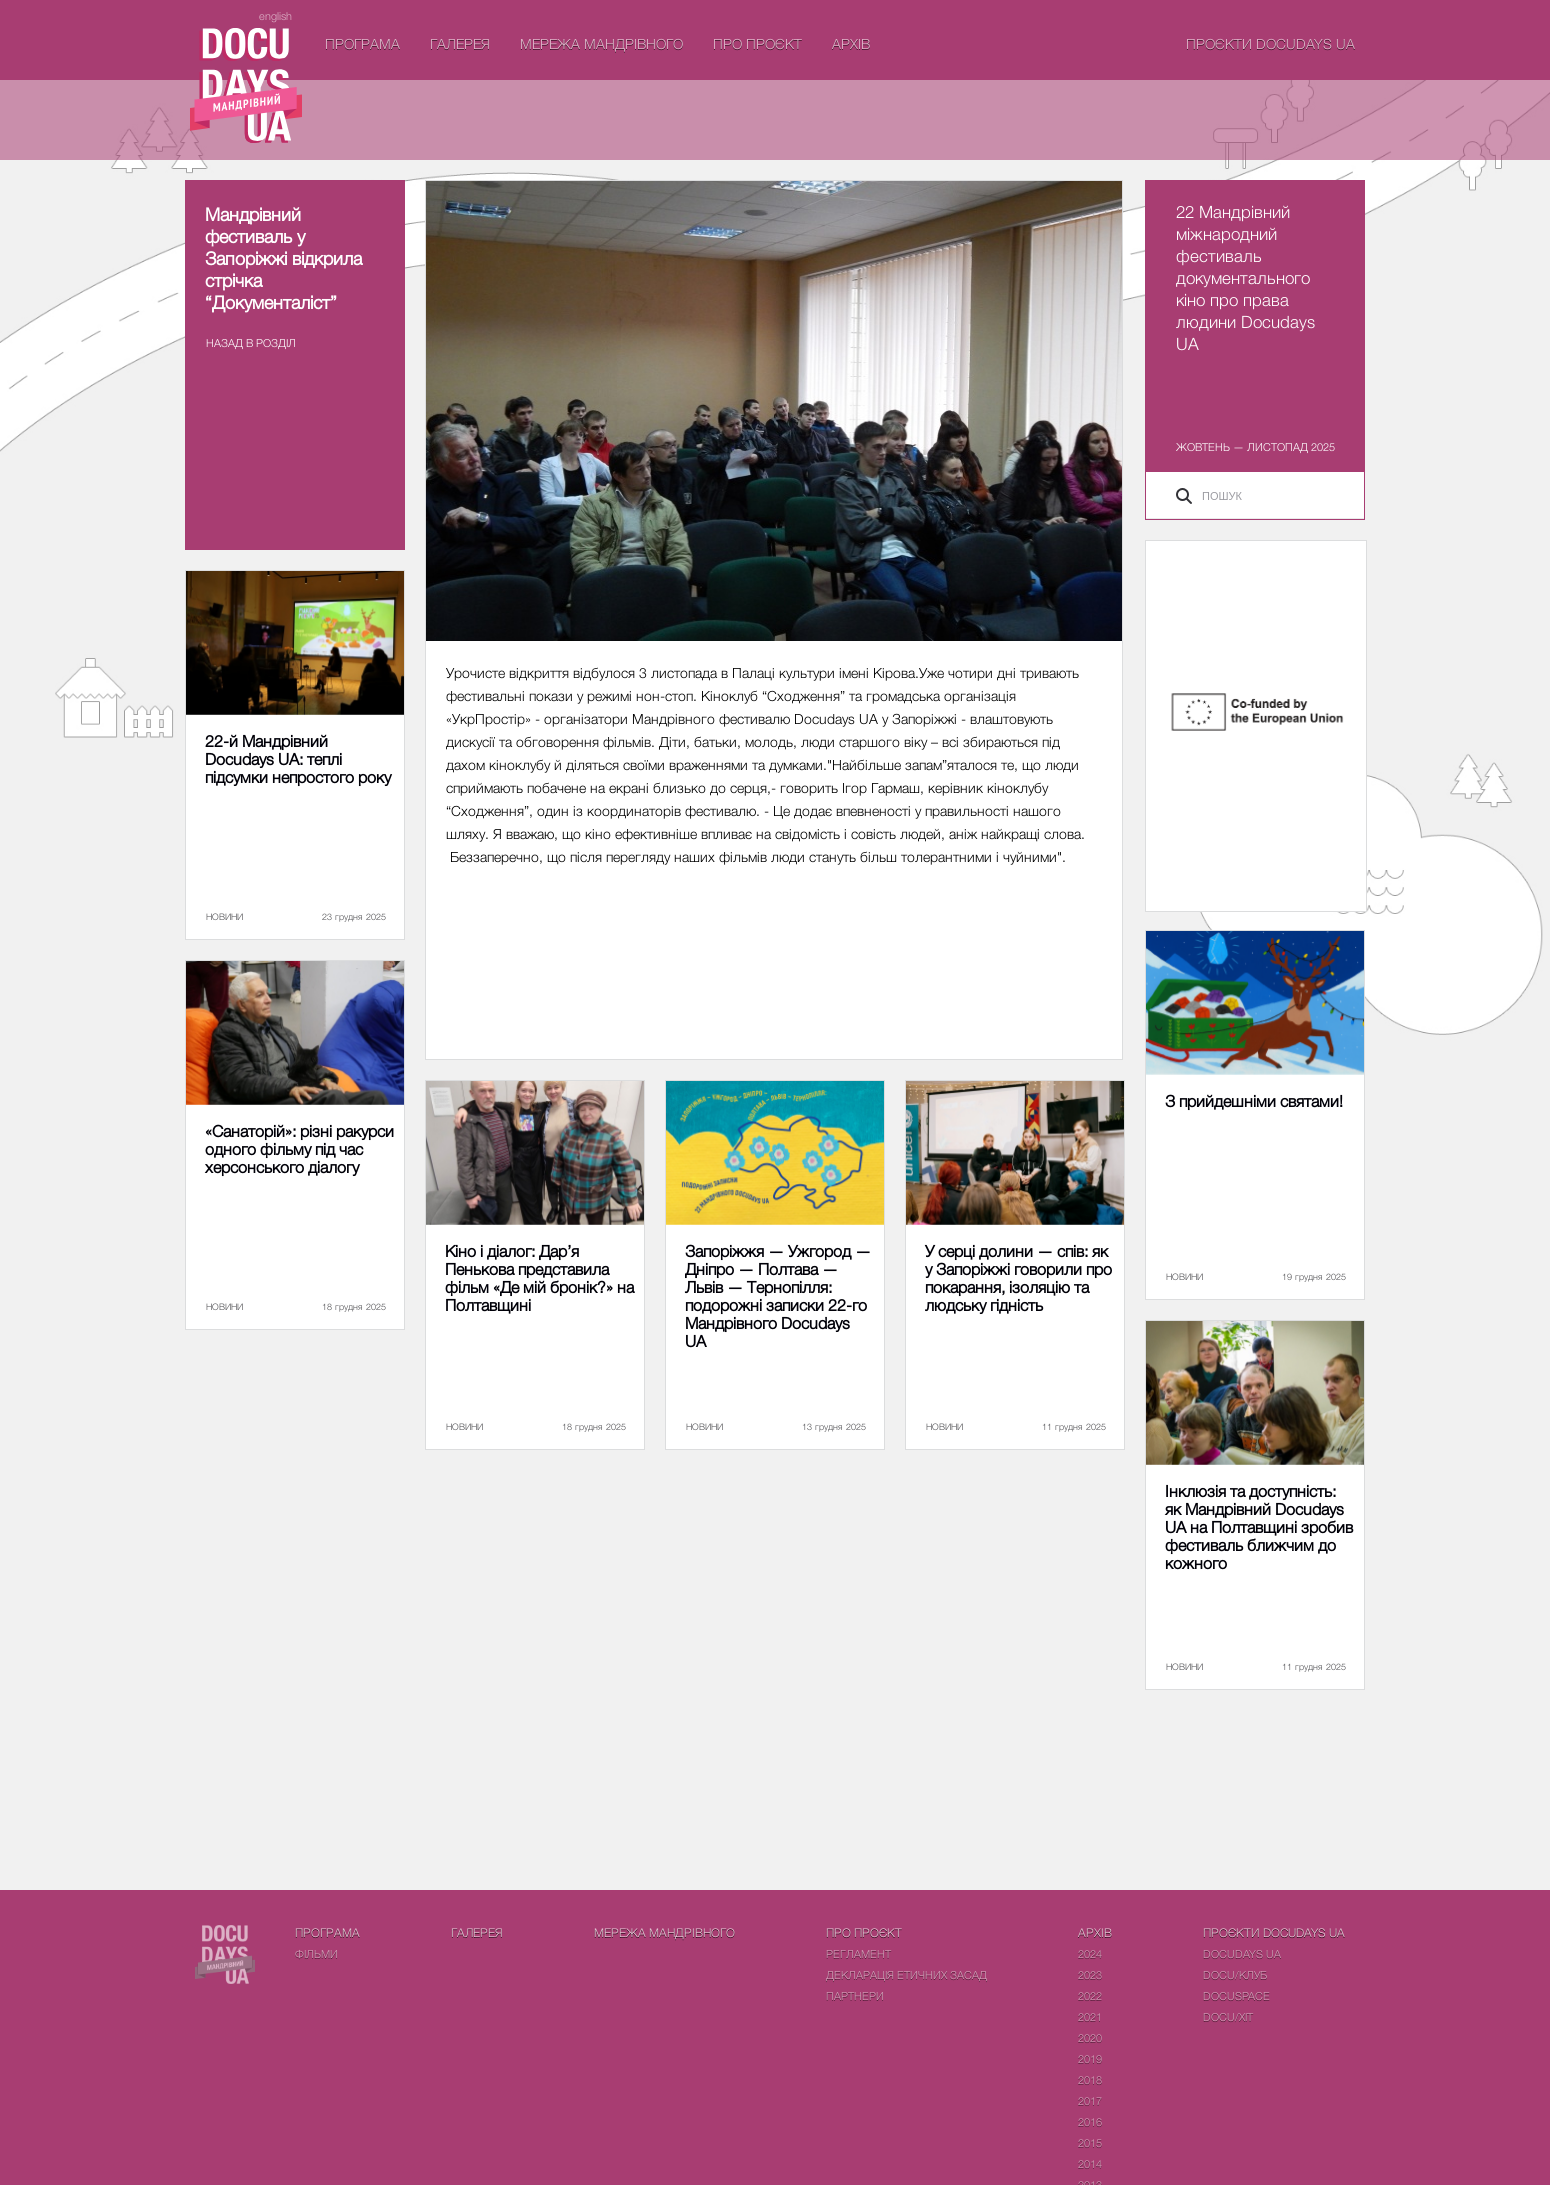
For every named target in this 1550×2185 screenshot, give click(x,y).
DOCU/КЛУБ (1235, 1974)
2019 (1090, 2058)
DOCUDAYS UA (1242, 1953)
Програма (362, 43)
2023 (1090, 1974)
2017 (1090, 2100)
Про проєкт (757, 43)
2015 (1090, 2142)
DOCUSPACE (1236, 1995)
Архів (851, 43)
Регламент (858, 1953)
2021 (1090, 2016)
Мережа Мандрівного (601, 43)
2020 (1090, 2037)
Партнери (855, 1995)
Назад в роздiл (251, 342)
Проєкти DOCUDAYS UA (1270, 43)
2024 (1090, 1953)
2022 (1090, 1995)
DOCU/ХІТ (1228, 2016)
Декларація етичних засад (906, 1974)
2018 (1090, 2079)
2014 (1090, 2163)
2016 (1090, 2121)
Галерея (460, 43)
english (275, 15)
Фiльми (316, 1953)
